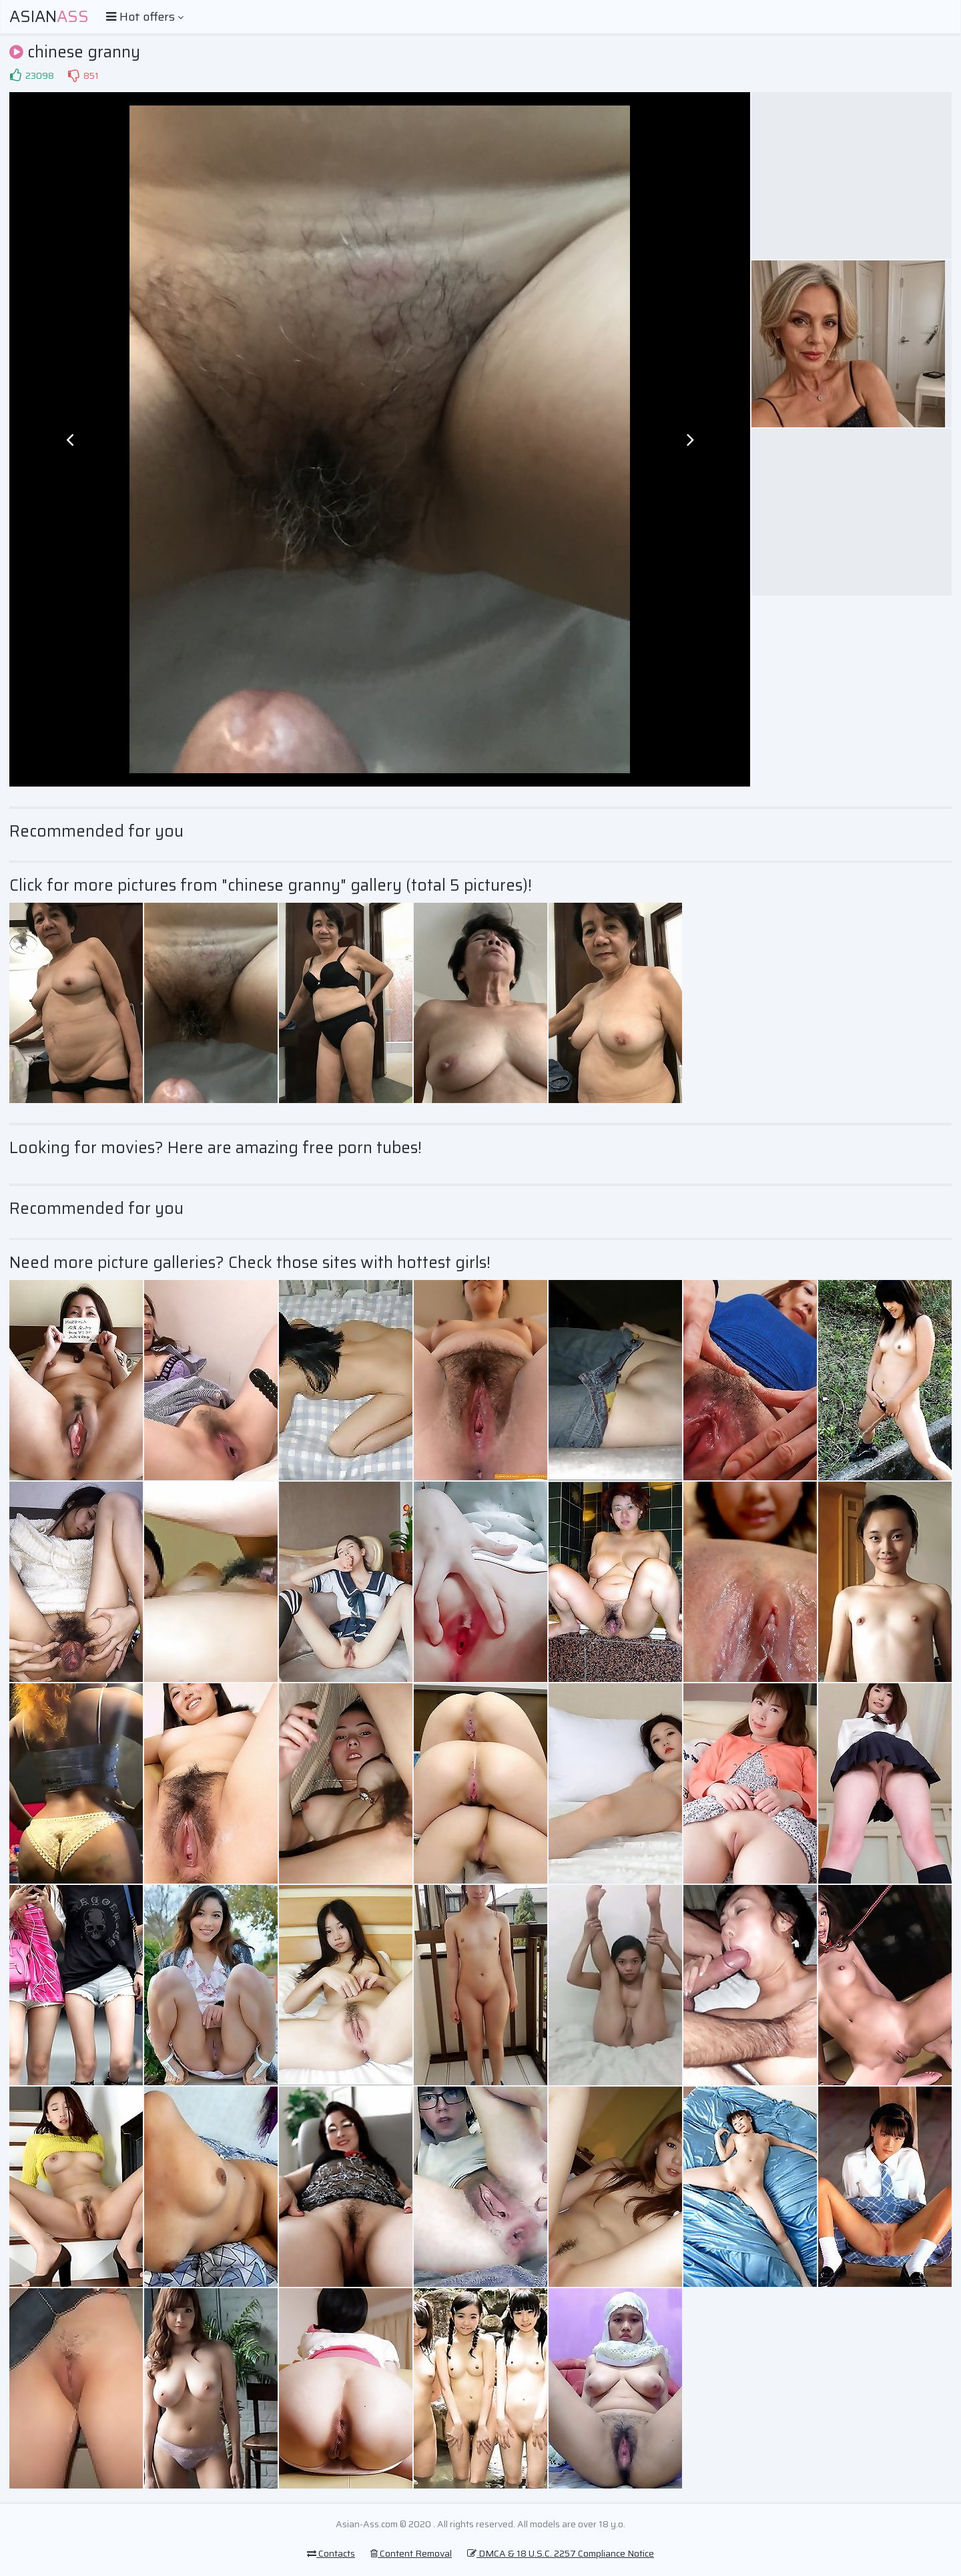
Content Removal (411, 2553)
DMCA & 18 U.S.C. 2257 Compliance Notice (560, 2553)
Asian (49, 16)
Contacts (331, 2553)
